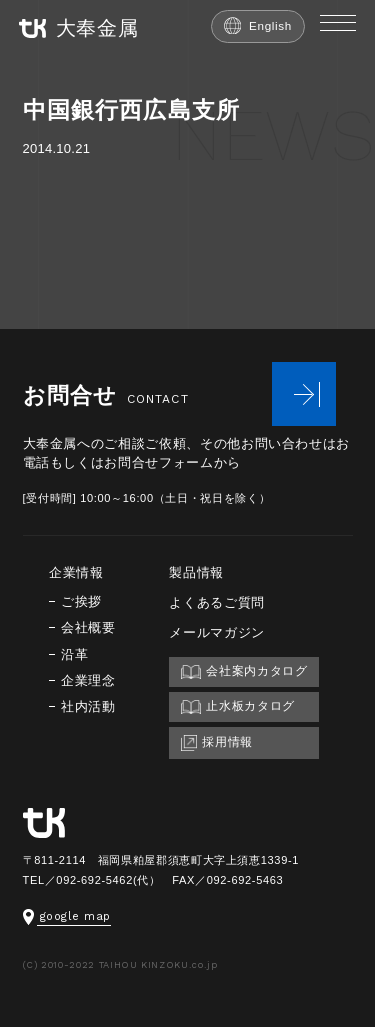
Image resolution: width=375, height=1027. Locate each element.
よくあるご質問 (217, 602)
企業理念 (88, 680)
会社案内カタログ (244, 671)
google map (67, 916)
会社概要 (88, 627)
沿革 (74, 654)
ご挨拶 (81, 601)
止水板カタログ (238, 706)
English (258, 25)
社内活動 (88, 706)
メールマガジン (217, 632)
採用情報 (217, 743)
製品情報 (196, 572)
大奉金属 (79, 28)
